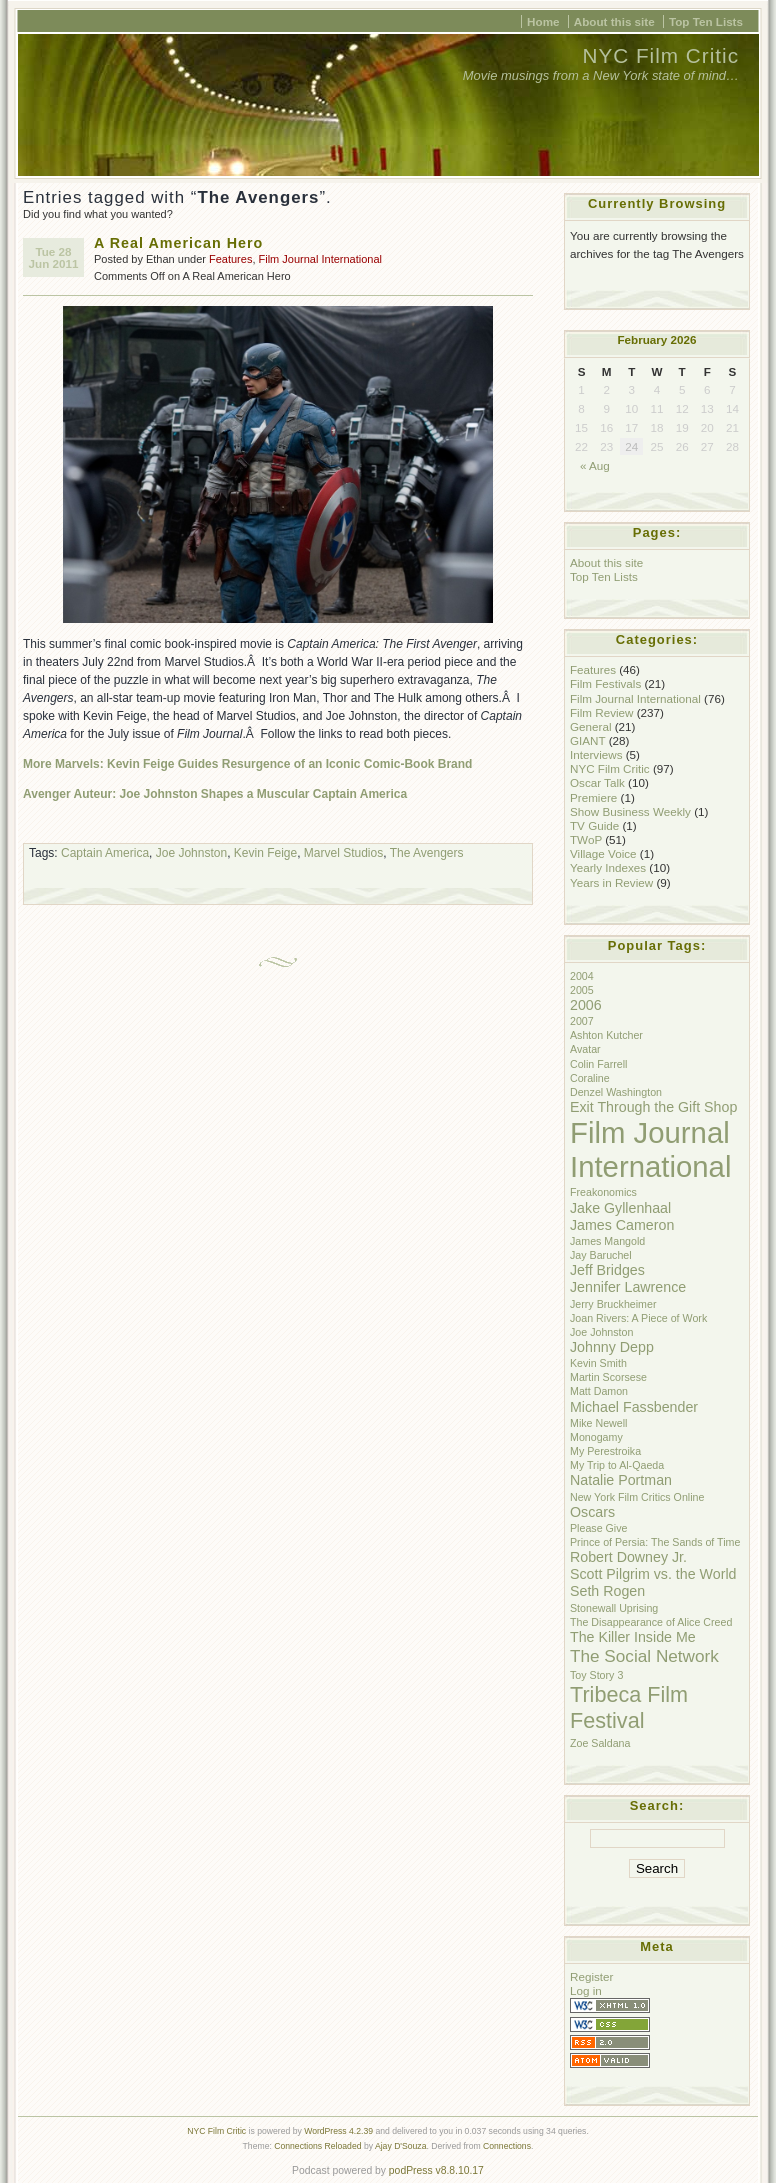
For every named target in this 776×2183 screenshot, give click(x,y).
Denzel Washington (616, 1092)
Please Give (598, 1528)
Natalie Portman (621, 1480)
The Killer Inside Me (633, 1637)
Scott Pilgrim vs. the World (653, 1574)
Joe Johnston (191, 853)
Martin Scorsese (608, 1377)
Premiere (593, 797)
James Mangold (607, 1241)
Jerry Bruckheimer (613, 1304)
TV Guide (594, 825)
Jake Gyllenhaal (620, 1208)
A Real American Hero (178, 243)
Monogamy (596, 1437)
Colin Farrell (598, 1064)
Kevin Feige (265, 853)
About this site (614, 21)
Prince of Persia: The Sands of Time (655, 1542)
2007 (582, 1021)
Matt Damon (599, 1391)
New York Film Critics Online (637, 1497)
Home (543, 21)
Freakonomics (603, 1192)
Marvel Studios (343, 853)
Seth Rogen (607, 1591)
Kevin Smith (598, 1363)
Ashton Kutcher (606, 1035)
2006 (586, 1005)
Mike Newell (598, 1423)
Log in (586, 1990)
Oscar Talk (597, 782)
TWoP (586, 839)
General (590, 726)
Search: (657, 1805)
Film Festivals (605, 683)
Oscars (592, 1512)
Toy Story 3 (596, 1675)
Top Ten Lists (706, 21)
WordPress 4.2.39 (338, 2131)
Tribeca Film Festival (629, 1707)
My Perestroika (605, 1451)
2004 (582, 976)
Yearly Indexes (608, 867)
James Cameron (622, 1225)
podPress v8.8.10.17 (436, 2170)
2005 (582, 990)
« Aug (595, 465)
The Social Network (644, 1656)
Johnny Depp (612, 1347)
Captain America (105, 853)
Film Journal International (321, 259)
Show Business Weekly (630, 811)
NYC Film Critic (660, 55)
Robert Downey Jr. (628, 1557)
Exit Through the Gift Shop (653, 1107)
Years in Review (611, 882)
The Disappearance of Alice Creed (651, 1622)
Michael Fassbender (634, 1407)
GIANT (587, 740)
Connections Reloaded (317, 2146)
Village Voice (603, 853)
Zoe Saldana (600, 1743)
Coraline (590, 1078)
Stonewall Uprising (614, 1608)
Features (230, 259)
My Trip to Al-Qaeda (617, 1465)
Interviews (596, 754)
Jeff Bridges (607, 1270)
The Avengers (427, 853)
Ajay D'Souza (401, 2146)
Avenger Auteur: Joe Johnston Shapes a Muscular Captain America (215, 794)
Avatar (585, 1049)
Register (591, 1976)
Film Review (601, 712)
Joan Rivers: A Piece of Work (638, 1318)
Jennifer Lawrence (628, 1287)
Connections (507, 2146)
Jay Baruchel (601, 1255)
